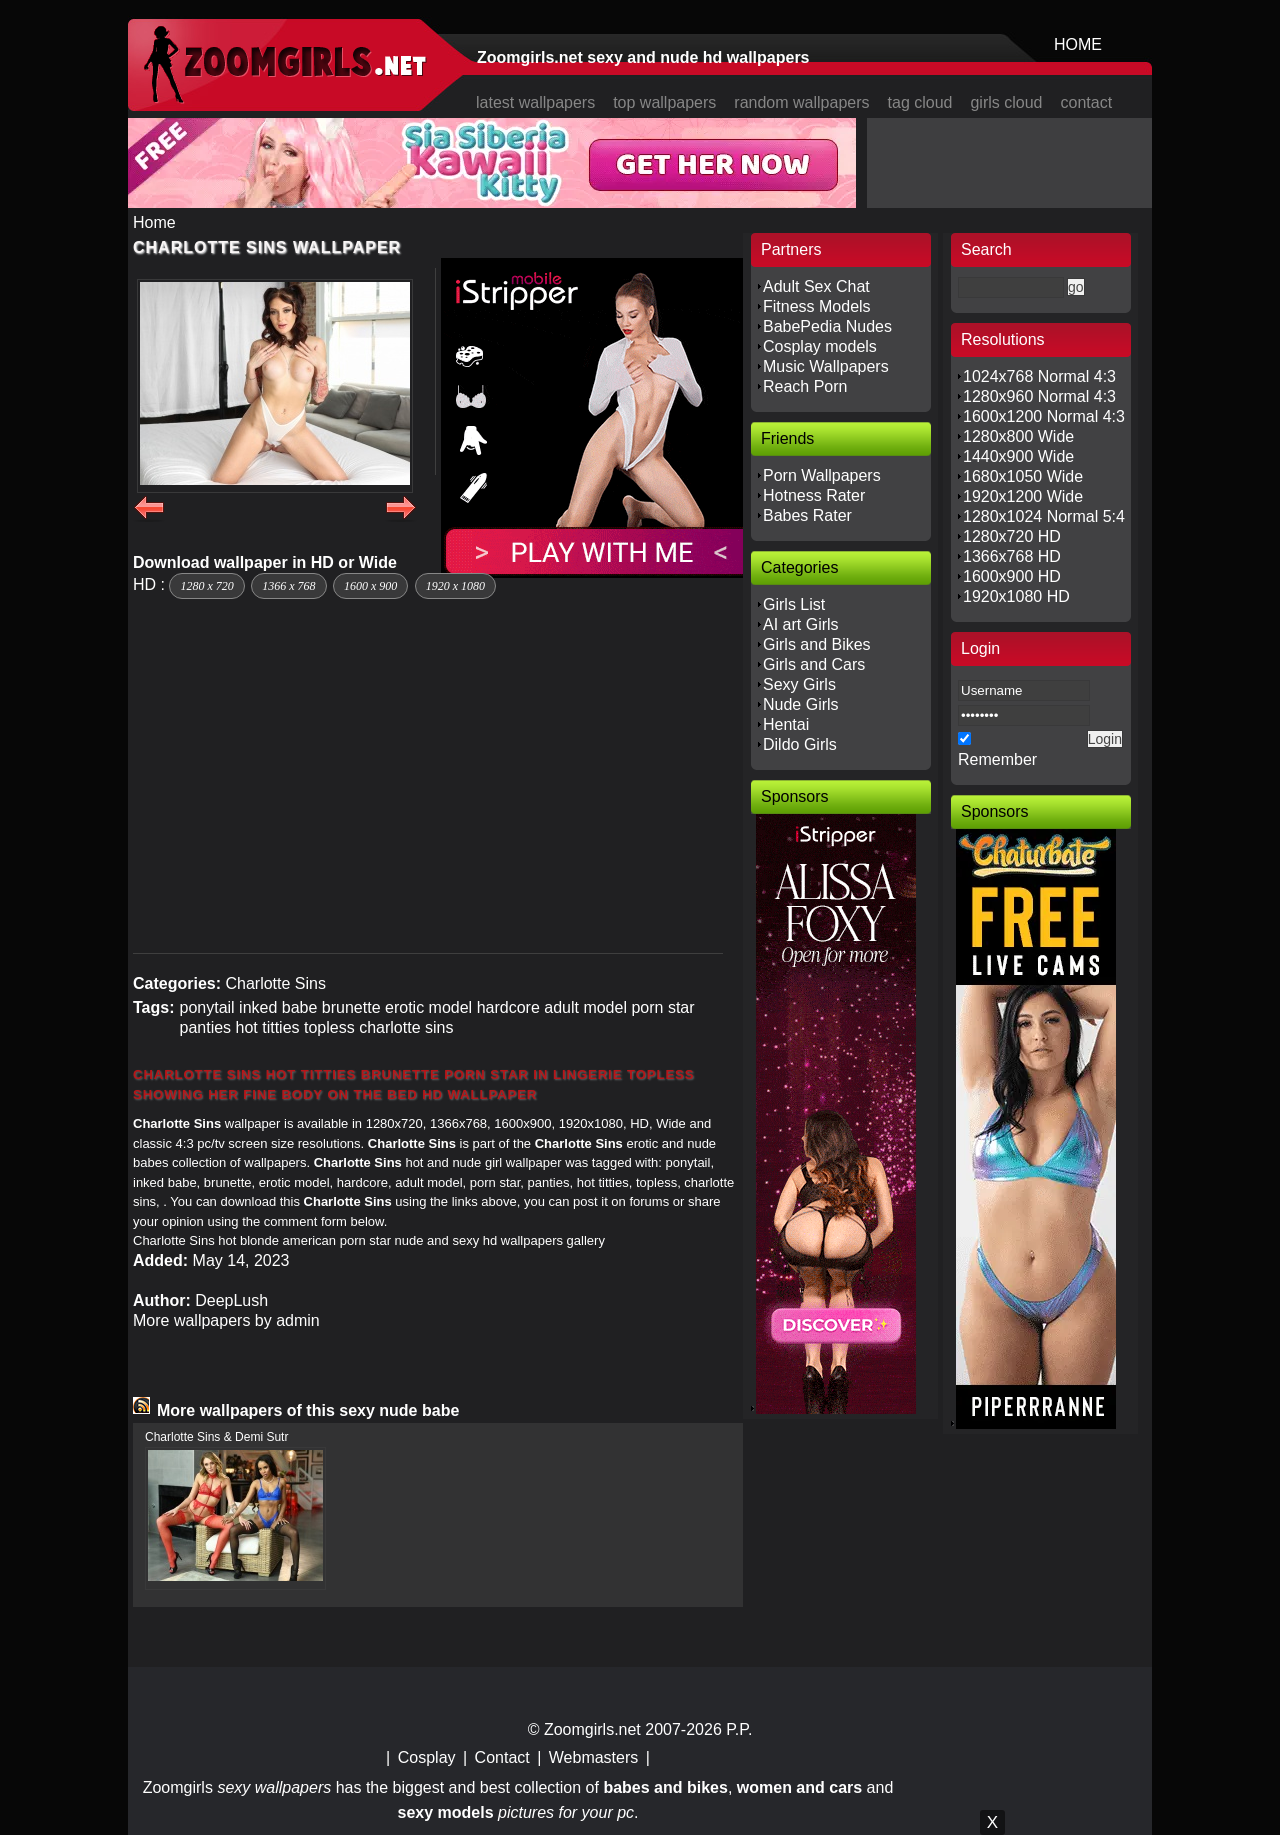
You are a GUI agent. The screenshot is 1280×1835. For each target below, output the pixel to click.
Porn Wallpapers (822, 475)
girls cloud (1006, 102)
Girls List (794, 604)
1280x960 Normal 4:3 (1039, 396)
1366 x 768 (288, 586)
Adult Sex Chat (816, 286)
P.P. (739, 1729)
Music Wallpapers (826, 366)
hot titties (268, 1027)
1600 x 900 (370, 586)
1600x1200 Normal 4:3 (1044, 416)
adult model (585, 1007)
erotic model (428, 1007)
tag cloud (920, 102)
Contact (502, 1757)
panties (205, 1027)
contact (1087, 102)
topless (329, 1027)
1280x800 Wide (1018, 436)
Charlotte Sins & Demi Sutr (216, 1437)
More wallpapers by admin (226, 1320)
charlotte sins (406, 1027)
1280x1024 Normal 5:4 (1044, 516)
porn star (662, 1007)
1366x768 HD (1012, 556)
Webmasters (594, 1757)
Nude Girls (801, 704)
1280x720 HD (1012, 536)
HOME (1078, 44)
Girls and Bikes (817, 644)
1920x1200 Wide (1023, 496)
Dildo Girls (800, 744)
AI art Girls (801, 624)
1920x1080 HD (1016, 596)
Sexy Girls (799, 684)
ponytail (206, 1007)
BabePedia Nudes (827, 326)
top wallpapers (664, 102)
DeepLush (231, 1300)
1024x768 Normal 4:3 (1039, 376)
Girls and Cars (814, 664)
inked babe (278, 1007)
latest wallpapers (535, 102)
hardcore (508, 1007)
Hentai (786, 724)
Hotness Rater (814, 495)
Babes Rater (807, 515)
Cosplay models (820, 346)
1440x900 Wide (1018, 456)
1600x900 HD (1012, 576)
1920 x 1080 (455, 586)
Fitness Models (817, 306)
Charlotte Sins (275, 983)
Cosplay (427, 1757)
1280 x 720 (206, 586)
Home (154, 222)
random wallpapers (801, 102)
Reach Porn (805, 386)
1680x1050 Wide (1023, 476)
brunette (351, 1007)
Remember (997, 759)
